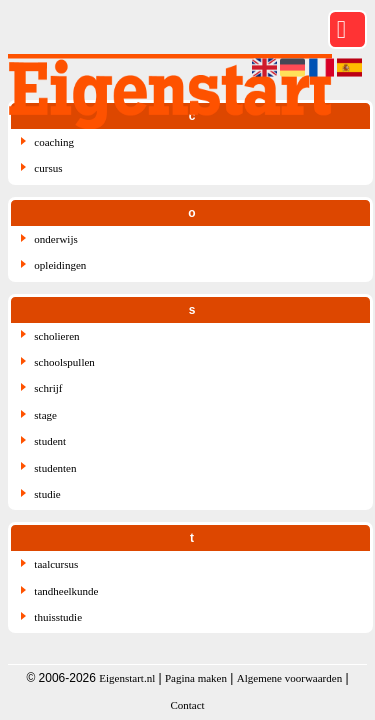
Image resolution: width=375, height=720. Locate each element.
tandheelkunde (66, 591)
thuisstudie (58, 617)
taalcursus (56, 564)
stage (45, 415)
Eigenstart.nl (127, 678)
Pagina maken (196, 678)
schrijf (48, 388)
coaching (54, 142)
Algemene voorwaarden (289, 678)
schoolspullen (64, 362)
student (50, 441)
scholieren (56, 336)
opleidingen (60, 265)
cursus (48, 168)
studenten (55, 468)
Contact (187, 705)
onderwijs (55, 239)
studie (47, 494)
